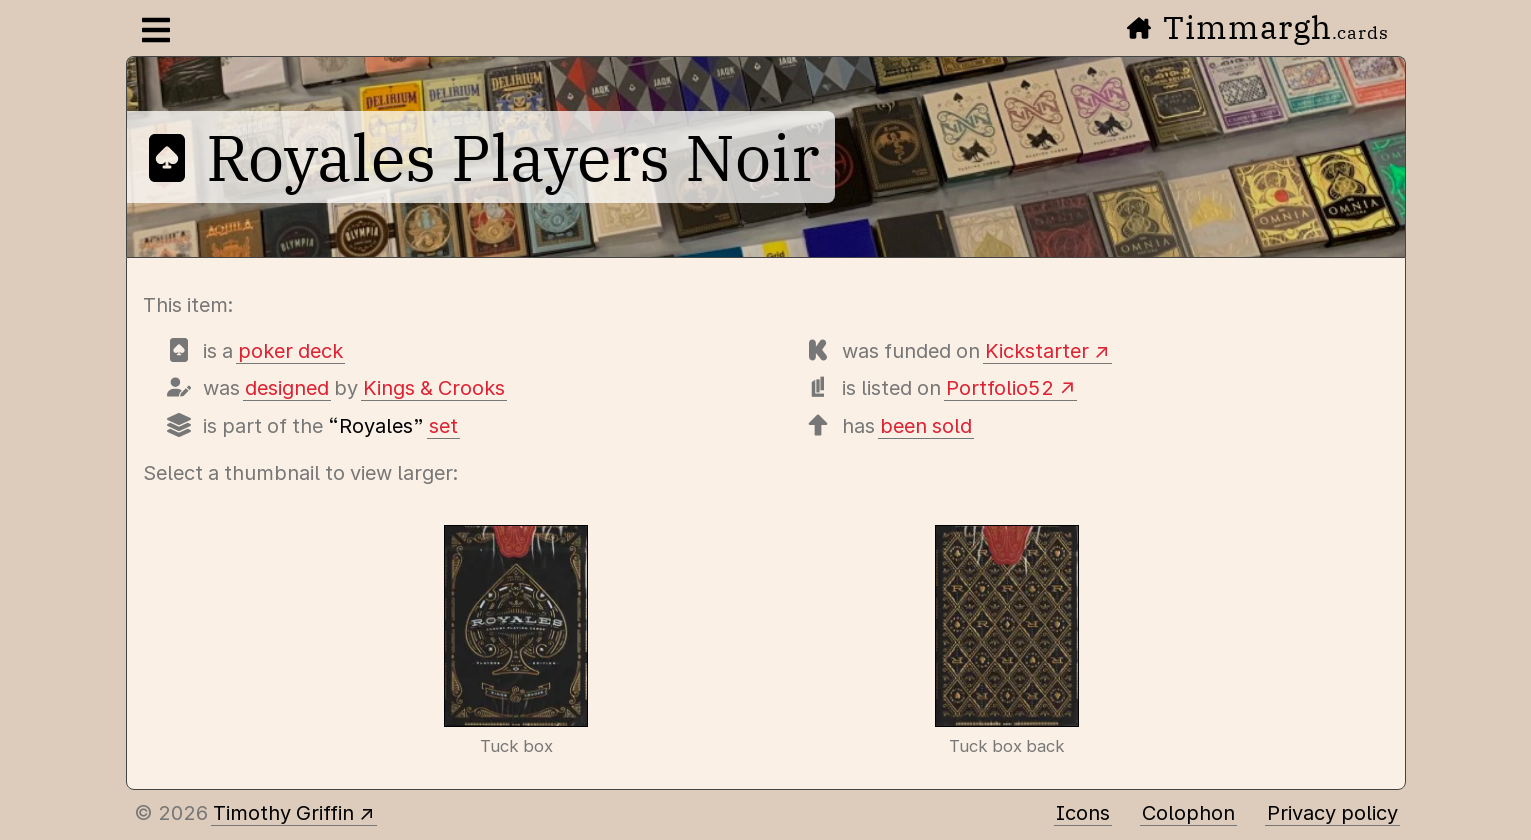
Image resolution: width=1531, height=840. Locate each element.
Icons (1083, 813)
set (443, 426)
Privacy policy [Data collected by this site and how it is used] (1332, 813)
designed (287, 388)
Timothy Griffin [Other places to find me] (283, 813)
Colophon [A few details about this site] (1188, 813)
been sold (926, 426)
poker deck (290, 351)
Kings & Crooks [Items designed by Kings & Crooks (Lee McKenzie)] (434, 388)
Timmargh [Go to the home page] (1258, 27)
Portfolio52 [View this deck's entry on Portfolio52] (1000, 388)
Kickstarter (1037, 351)
